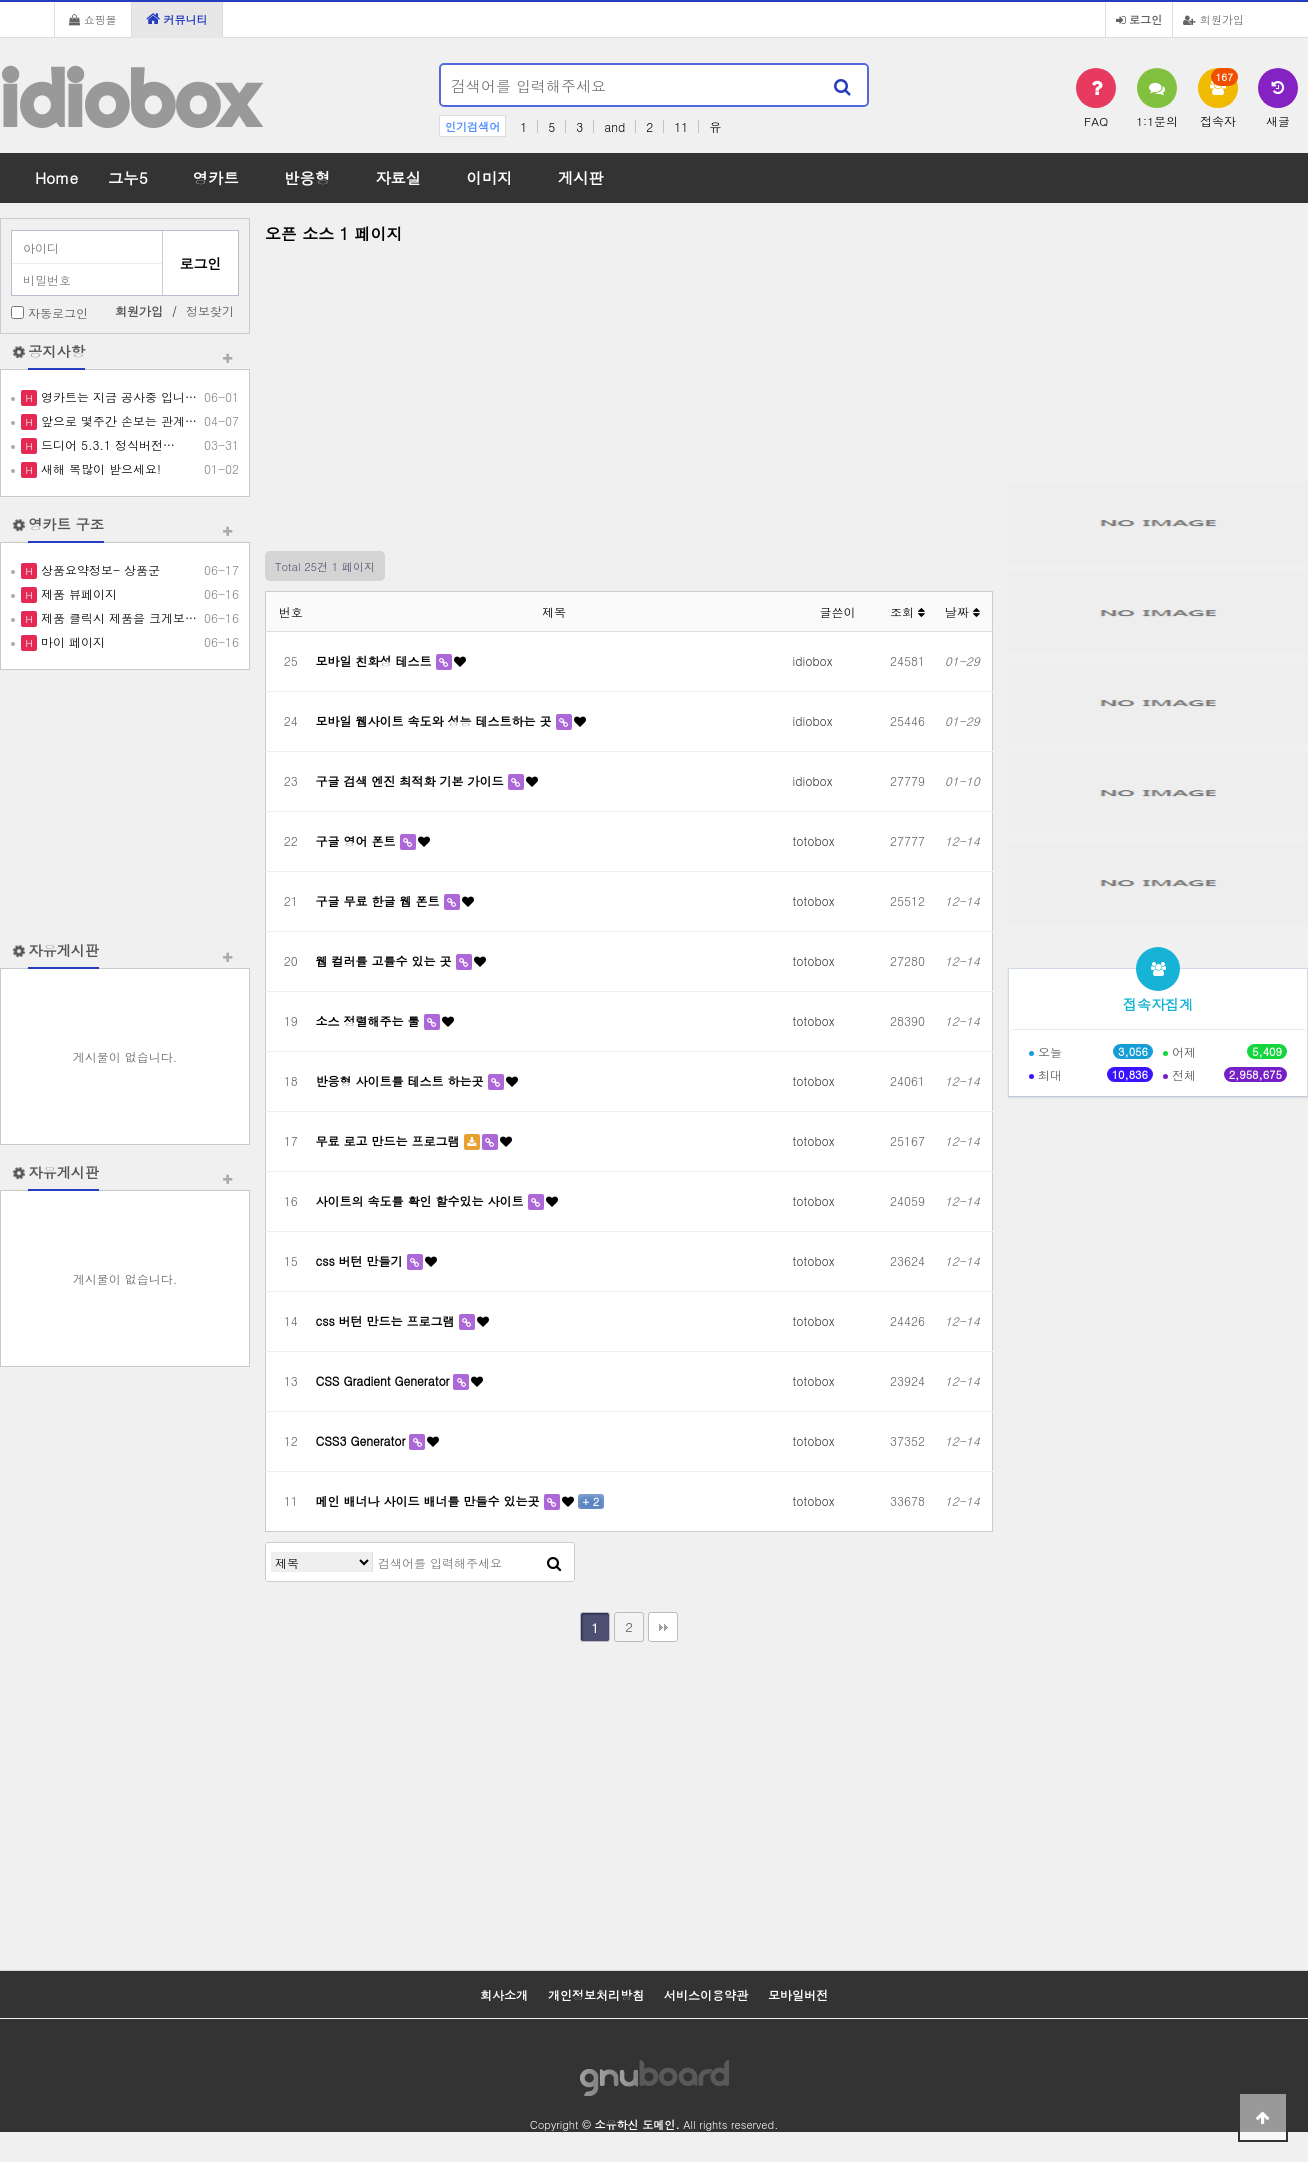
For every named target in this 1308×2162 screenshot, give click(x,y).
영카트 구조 (66, 524)
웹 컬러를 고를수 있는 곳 (386, 960)
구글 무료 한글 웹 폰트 (380, 900)
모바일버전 (798, 1994)
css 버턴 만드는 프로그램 (387, 1320)
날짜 (962, 611)
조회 (907, 611)
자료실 (398, 177)
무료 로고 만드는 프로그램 (390, 1140)
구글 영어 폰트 (358, 840)
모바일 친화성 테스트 (376, 660)
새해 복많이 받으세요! (99, 468)
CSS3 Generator (363, 1440)
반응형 (307, 177)
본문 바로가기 (0, 0)
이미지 (489, 177)
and (614, 126)
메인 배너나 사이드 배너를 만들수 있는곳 (430, 1500)
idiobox (129, 98)
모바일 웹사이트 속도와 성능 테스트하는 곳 (436, 720)
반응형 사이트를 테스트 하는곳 (402, 1080)
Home (56, 177)
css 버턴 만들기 (361, 1260)
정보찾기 (210, 310)
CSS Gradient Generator (385, 1380)
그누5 (128, 177)
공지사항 (56, 351)
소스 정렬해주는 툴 (370, 1020)
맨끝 (663, 1627)
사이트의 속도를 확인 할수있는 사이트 (422, 1200)
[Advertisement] (125, 805)
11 (681, 126)
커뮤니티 (177, 19)
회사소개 (504, 1994)
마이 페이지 (71, 641)
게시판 (581, 177)
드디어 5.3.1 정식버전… (106, 444)
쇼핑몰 (93, 19)
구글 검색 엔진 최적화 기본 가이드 (412, 780)
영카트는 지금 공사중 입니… (117, 396)
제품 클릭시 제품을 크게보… (117, 617)
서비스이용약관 (706, 1994)
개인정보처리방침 (596, 1994)
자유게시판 (63, 950)
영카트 (216, 177)
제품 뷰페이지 (77, 593)
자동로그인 (58, 312)
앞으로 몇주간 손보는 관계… (117, 420)
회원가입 (1213, 19)
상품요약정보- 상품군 (98, 569)
